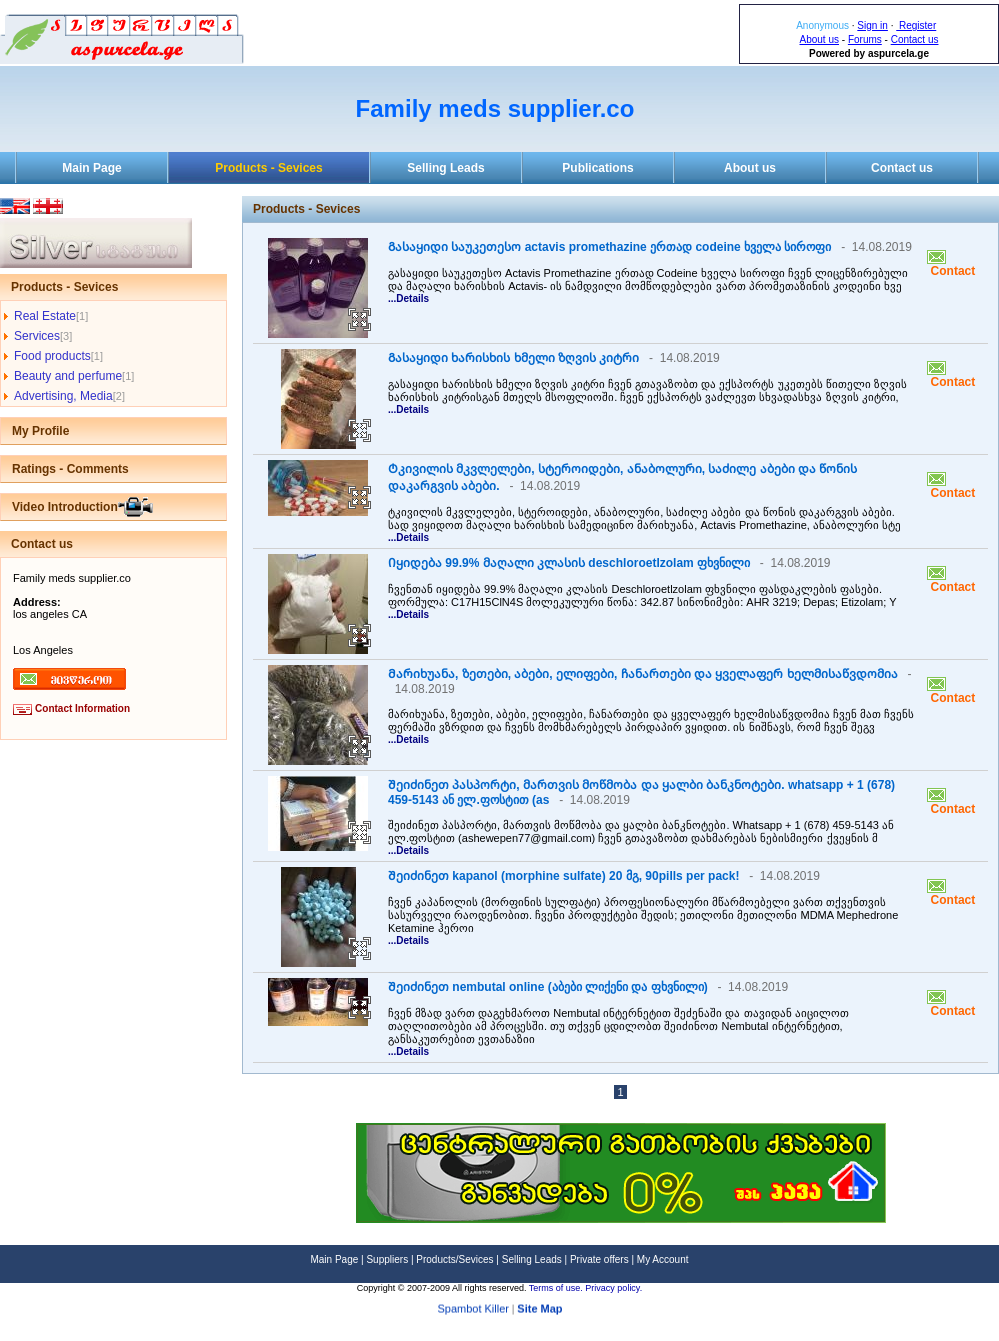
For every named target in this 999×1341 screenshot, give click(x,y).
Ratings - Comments (70, 469)
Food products (52, 356)
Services (37, 336)
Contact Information (82, 708)
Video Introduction (65, 507)
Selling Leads (445, 168)
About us (819, 39)
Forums (865, 39)
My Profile (40, 431)
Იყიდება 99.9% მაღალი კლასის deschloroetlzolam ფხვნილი (569, 563)
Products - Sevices (268, 168)
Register (916, 25)
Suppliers (387, 1259)
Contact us (915, 39)
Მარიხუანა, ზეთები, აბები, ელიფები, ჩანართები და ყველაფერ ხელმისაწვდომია (643, 674)
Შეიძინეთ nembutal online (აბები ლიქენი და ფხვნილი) (548, 987)
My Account (663, 1259)
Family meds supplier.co (495, 108)
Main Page (91, 168)
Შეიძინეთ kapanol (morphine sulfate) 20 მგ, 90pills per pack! (563, 876)
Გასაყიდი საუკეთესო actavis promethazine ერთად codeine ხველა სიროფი (609, 247)
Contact (951, 271)
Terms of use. (557, 1288)
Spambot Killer (473, 1314)
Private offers (599, 1259)
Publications (597, 168)
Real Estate (45, 316)
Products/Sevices (454, 1259)
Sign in (872, 25)
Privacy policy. (613, 1288)
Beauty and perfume (68, 376)
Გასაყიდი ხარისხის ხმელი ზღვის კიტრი (513, 358)
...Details (408, 298)
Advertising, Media (63, 396)
